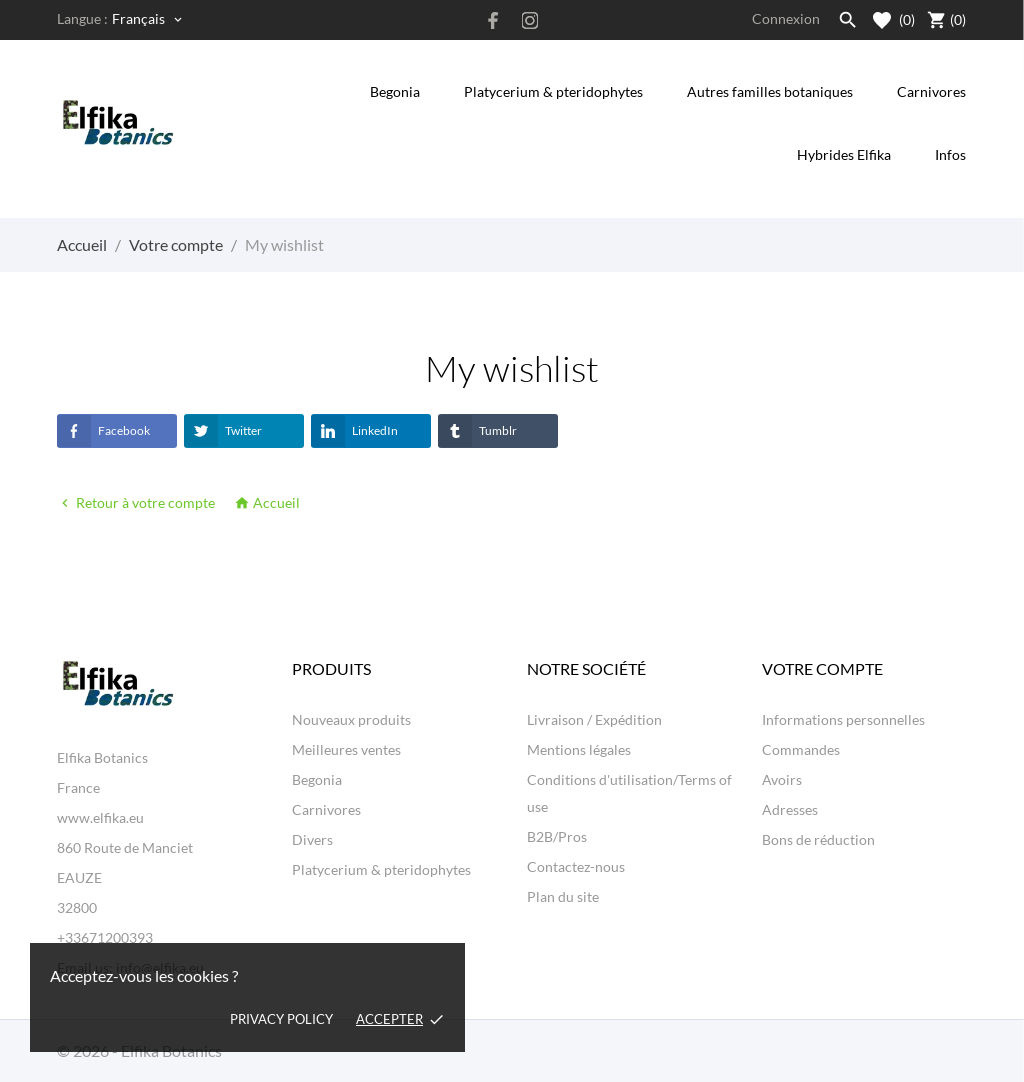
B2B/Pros (557, 836)
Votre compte (822, 668)
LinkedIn (354, 431)
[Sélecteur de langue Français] (148, 19)
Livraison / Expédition (594, 719)
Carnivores (931, 91)
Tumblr (477, 431)
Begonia (395, 91)
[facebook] (494, 20)
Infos (950, 143)
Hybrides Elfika (844, 154)
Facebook (103, 431)
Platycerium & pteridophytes (553, 91)
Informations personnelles (843, 719)
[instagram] (530, 20)
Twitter (223, 431)
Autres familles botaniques (770, 91)
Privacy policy (281, 1019)
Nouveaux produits (351, 719)
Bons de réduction (818, 839)
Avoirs (782, 779)
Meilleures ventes (346, 749)
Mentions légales (579, 749)
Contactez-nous (576, 866)
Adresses (790, 809)
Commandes (801, 749)
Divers (312, 839)
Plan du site (563, 896)
